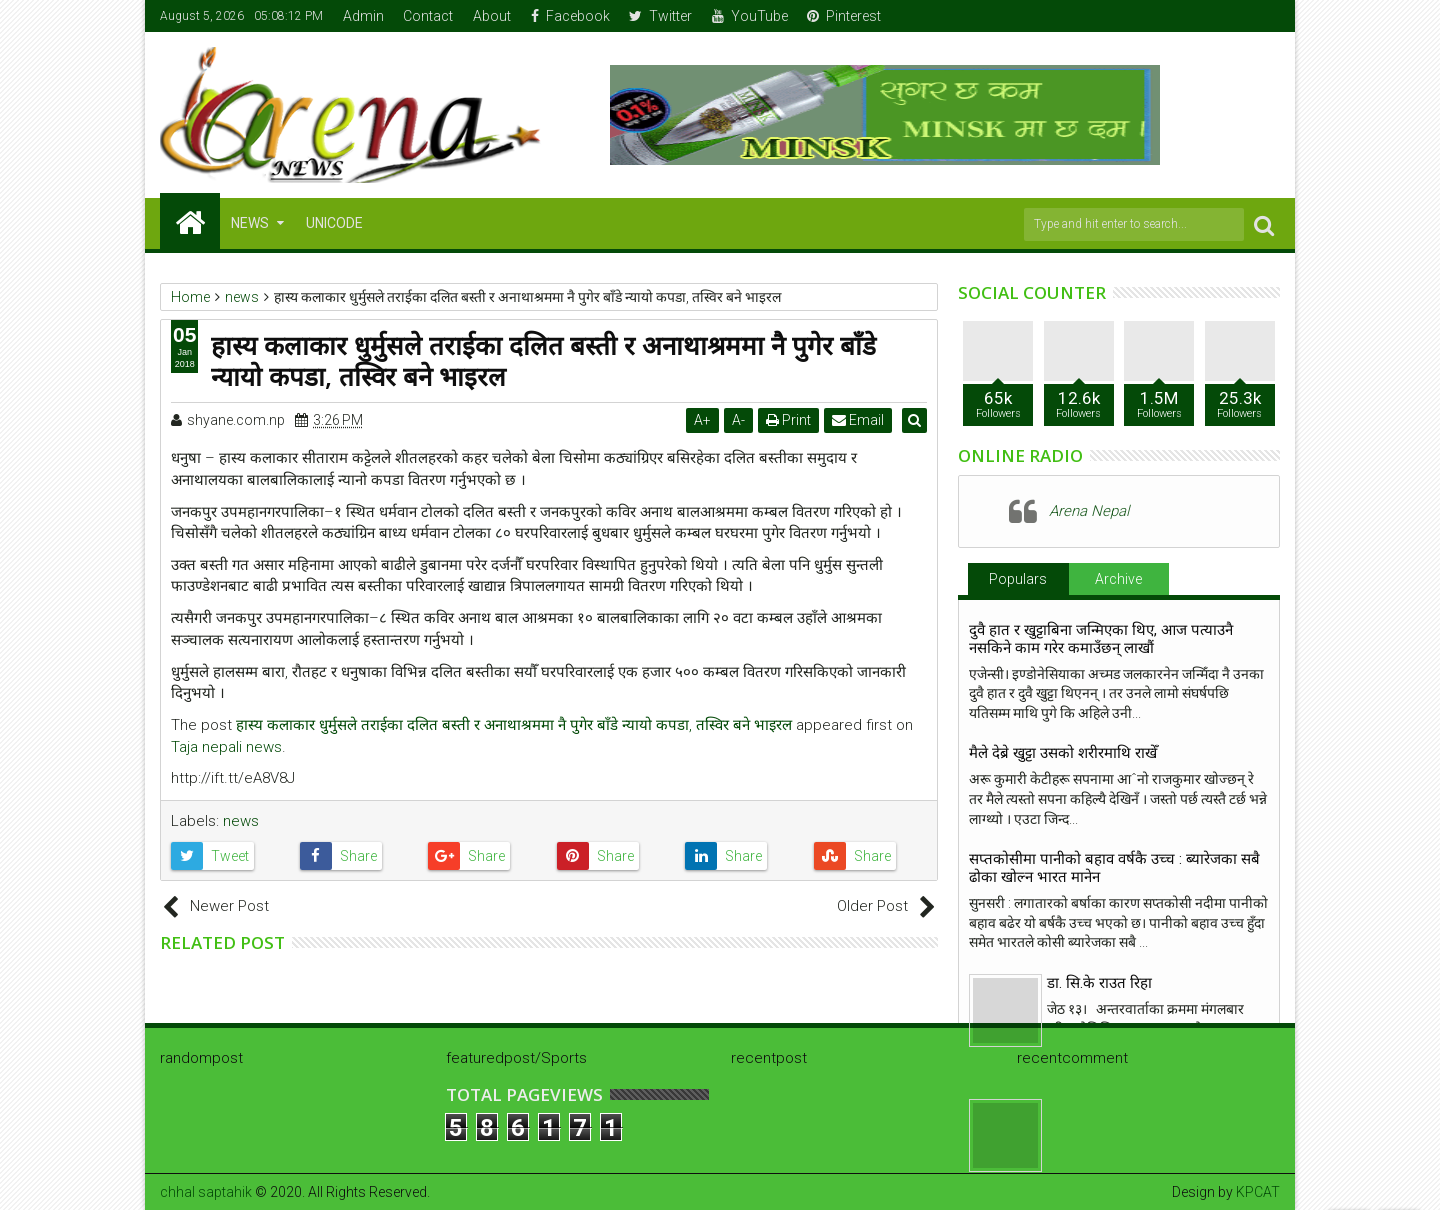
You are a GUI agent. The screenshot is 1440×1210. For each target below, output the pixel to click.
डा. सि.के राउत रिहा (1099, 983)
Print (791, 420)
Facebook (570, 16)
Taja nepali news (226, 747)
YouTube (750, 16)
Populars (1018, 579)
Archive (1118, 579)
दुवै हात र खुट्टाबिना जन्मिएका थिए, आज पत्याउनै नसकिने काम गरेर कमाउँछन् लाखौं (1101, 639)
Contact (428, 16)
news (241, 821)
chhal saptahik (206, 1192)
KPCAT (1258, 1192)
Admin (363, 16)
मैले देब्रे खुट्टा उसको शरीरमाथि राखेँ (1063, 753)
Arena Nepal (1089, 511)
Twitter (660, 16)
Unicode (334, 223)
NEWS (250, 223)
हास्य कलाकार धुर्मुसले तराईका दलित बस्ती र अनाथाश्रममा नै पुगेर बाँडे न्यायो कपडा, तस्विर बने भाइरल (514, 725)
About (492, 16)
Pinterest (844, 16)
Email (861, 420)
